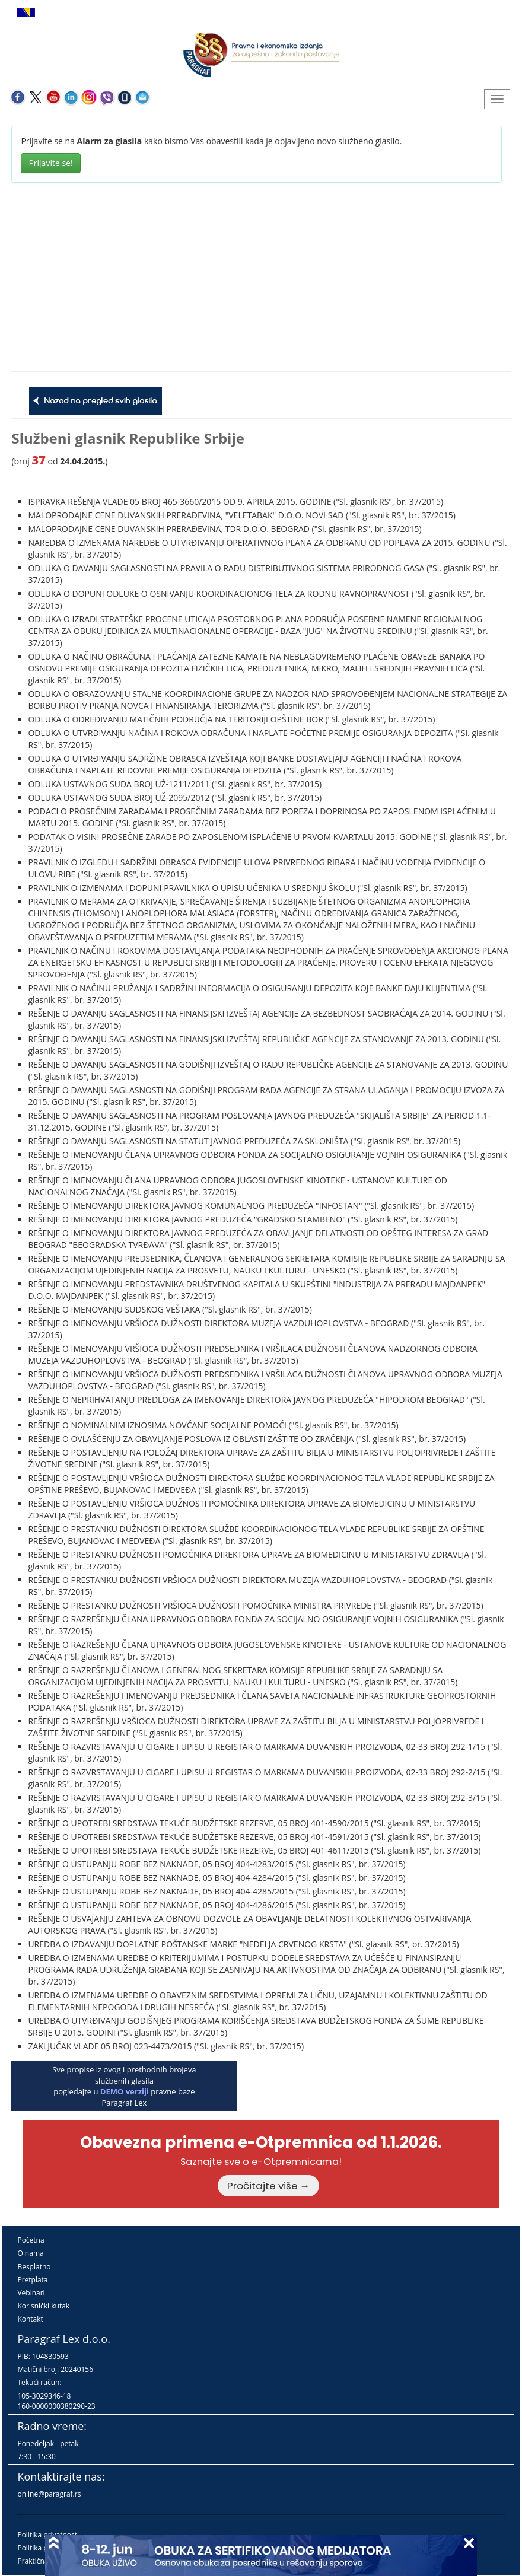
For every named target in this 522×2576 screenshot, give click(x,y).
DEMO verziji (124, 2091)
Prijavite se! (50, 162)
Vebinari (30, 2293)
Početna (30, 2240)
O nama (30, 2253)
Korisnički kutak (43, 2306)
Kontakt (30, 2319)
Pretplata (32, 2280)
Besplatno (33, 2267)
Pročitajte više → (268, 2186)
